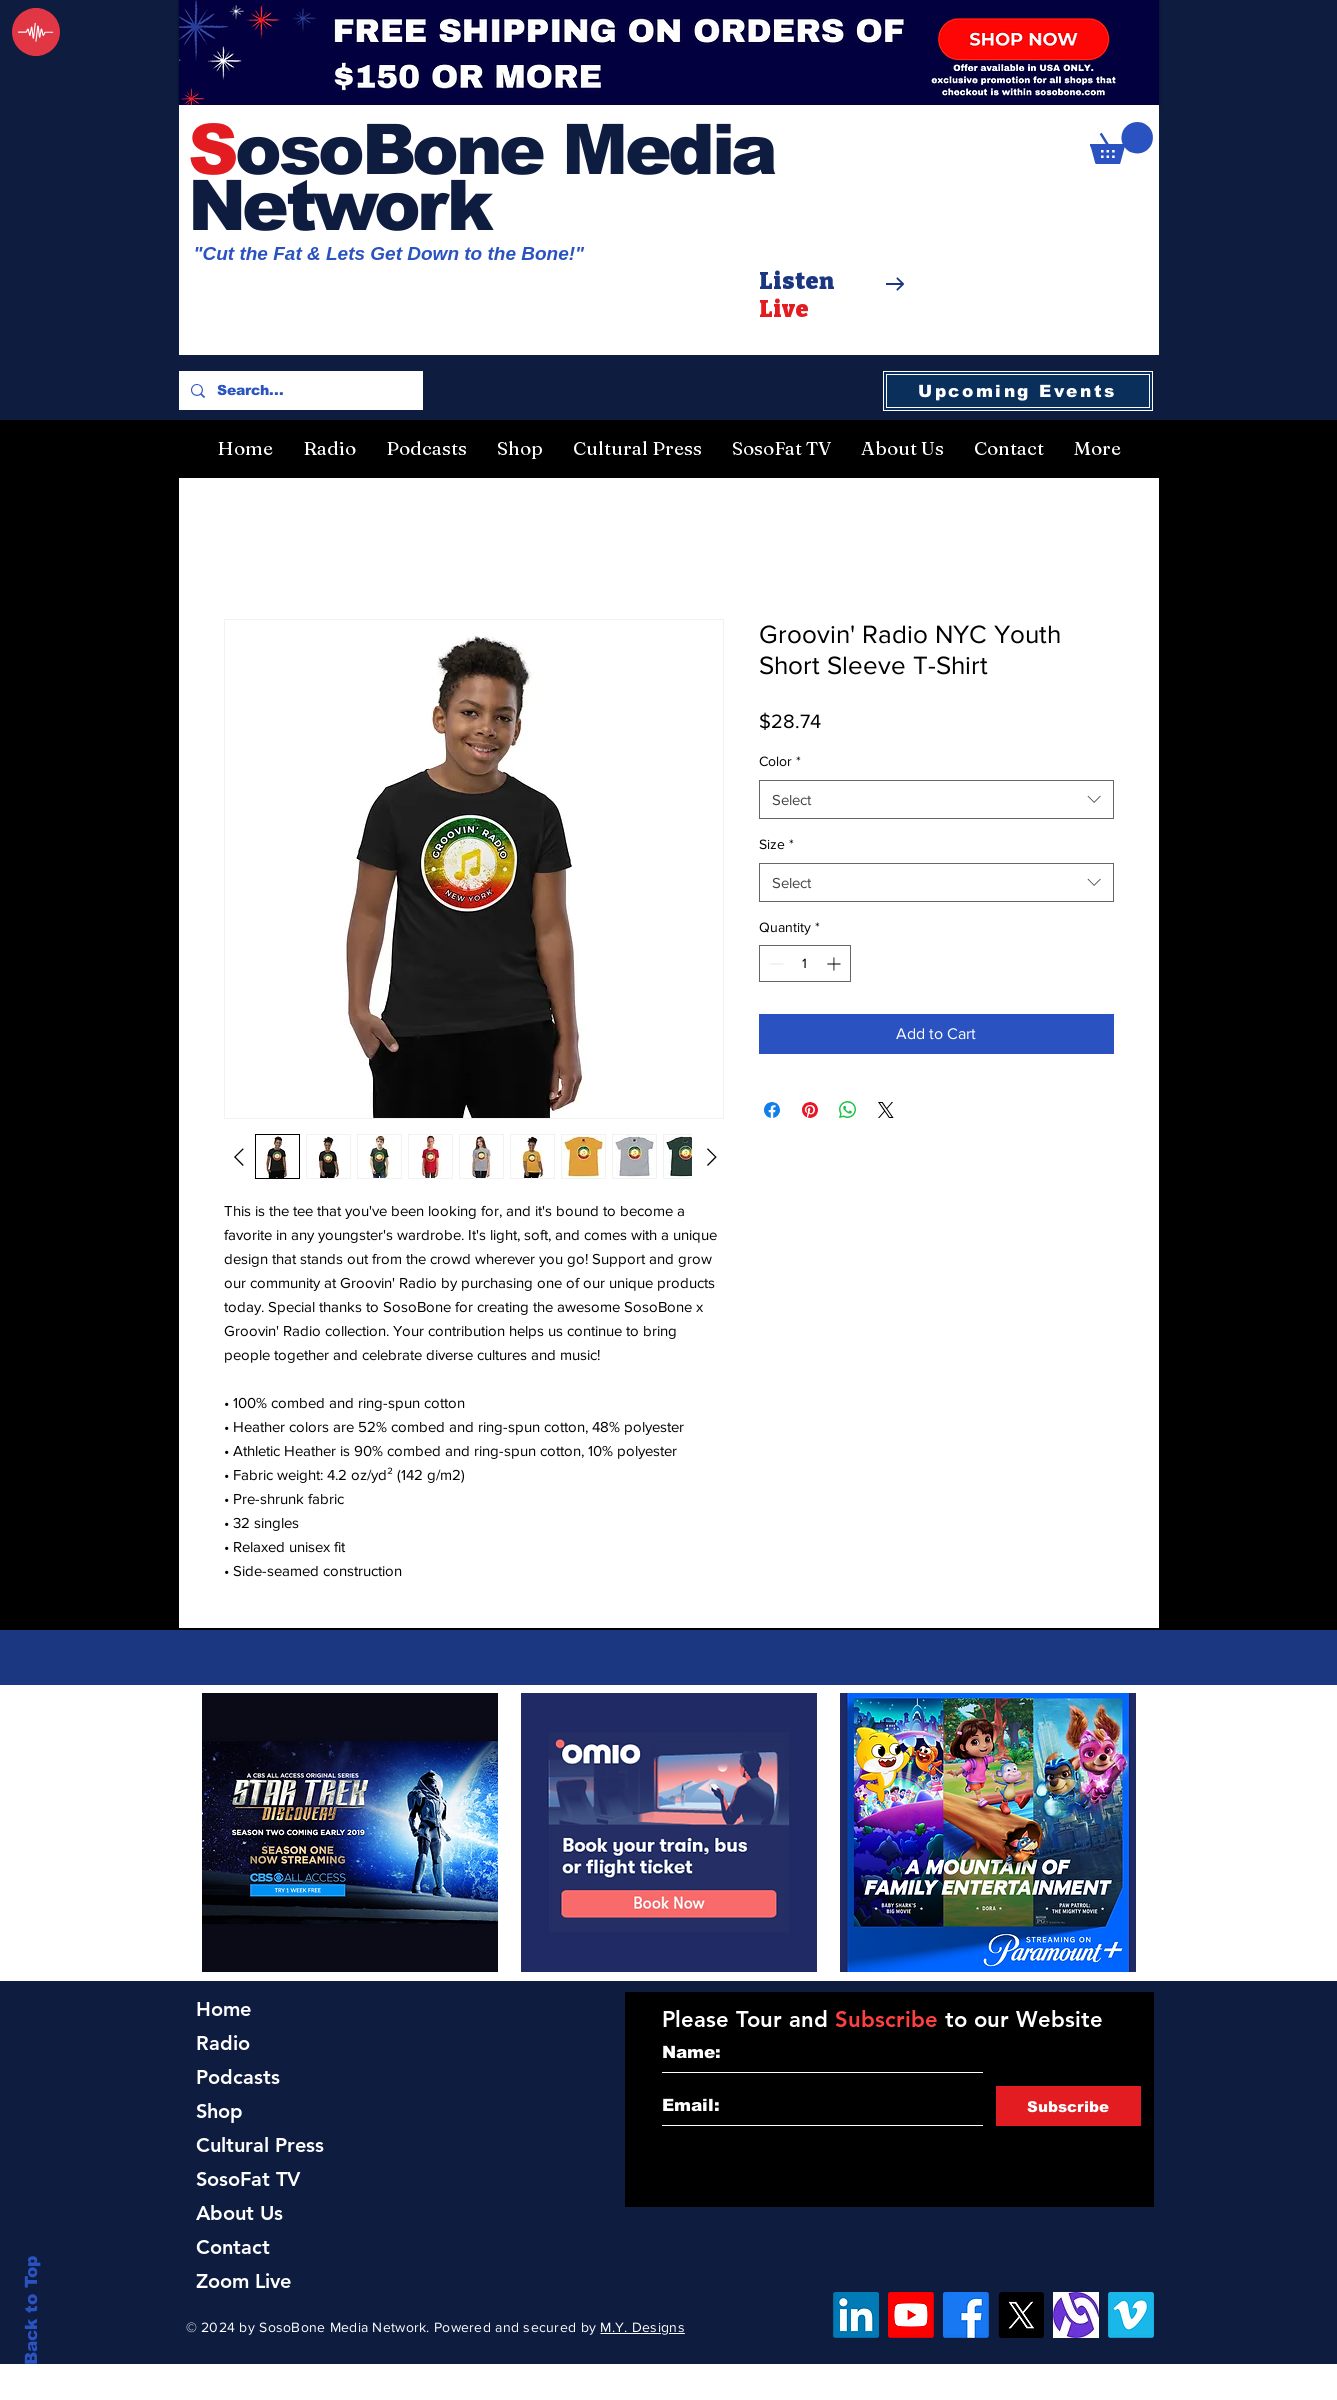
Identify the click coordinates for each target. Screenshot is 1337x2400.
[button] (1121, 143)
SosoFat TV (248, 2179)
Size (776, 844)
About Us (239, 2213)
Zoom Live (243, 2281)
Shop (219, 2111)
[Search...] (299, 390)
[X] (1021, 2315)
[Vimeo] (1131, 2315)
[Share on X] (886, 1110)
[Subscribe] (1068, 2106)
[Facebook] (966, 2315)
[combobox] (936, 799)
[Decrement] (774, 963)
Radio (223, 2043)
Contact (233, 2247)
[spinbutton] (805, 963)
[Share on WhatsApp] (848, 1110)
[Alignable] (1076, 2315)
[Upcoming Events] (1018, 391)
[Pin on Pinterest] (810, 1110)
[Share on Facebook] (772, 1110)
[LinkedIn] (856, 2315)
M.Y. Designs (642, 2327)
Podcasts (238, 2077)
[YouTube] (911, 2315)
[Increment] (835, 963)
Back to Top (31, 2310)
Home (223, 2009)
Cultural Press (260, 2145)
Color (780, 761)
